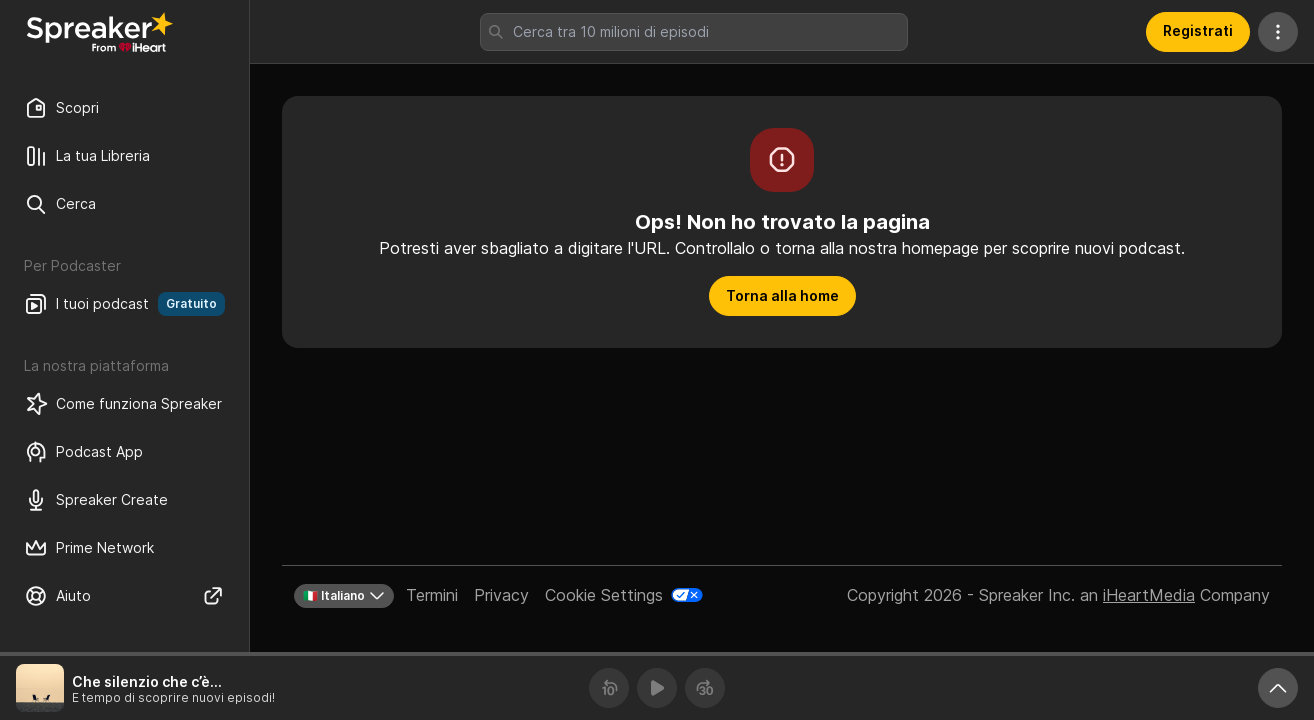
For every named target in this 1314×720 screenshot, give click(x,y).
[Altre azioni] (1278, 32)
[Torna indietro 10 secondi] (609, 688)
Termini (432, 595)
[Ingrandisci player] (1278, 688)
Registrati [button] (1198, 30)
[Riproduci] (657, 688)
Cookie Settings (604, 595)
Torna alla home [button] (782, 295)
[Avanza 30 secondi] (705, 688)
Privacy (501, 595)
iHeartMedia (1149, 595)
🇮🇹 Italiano (344, 596)
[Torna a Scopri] (100, 32)
